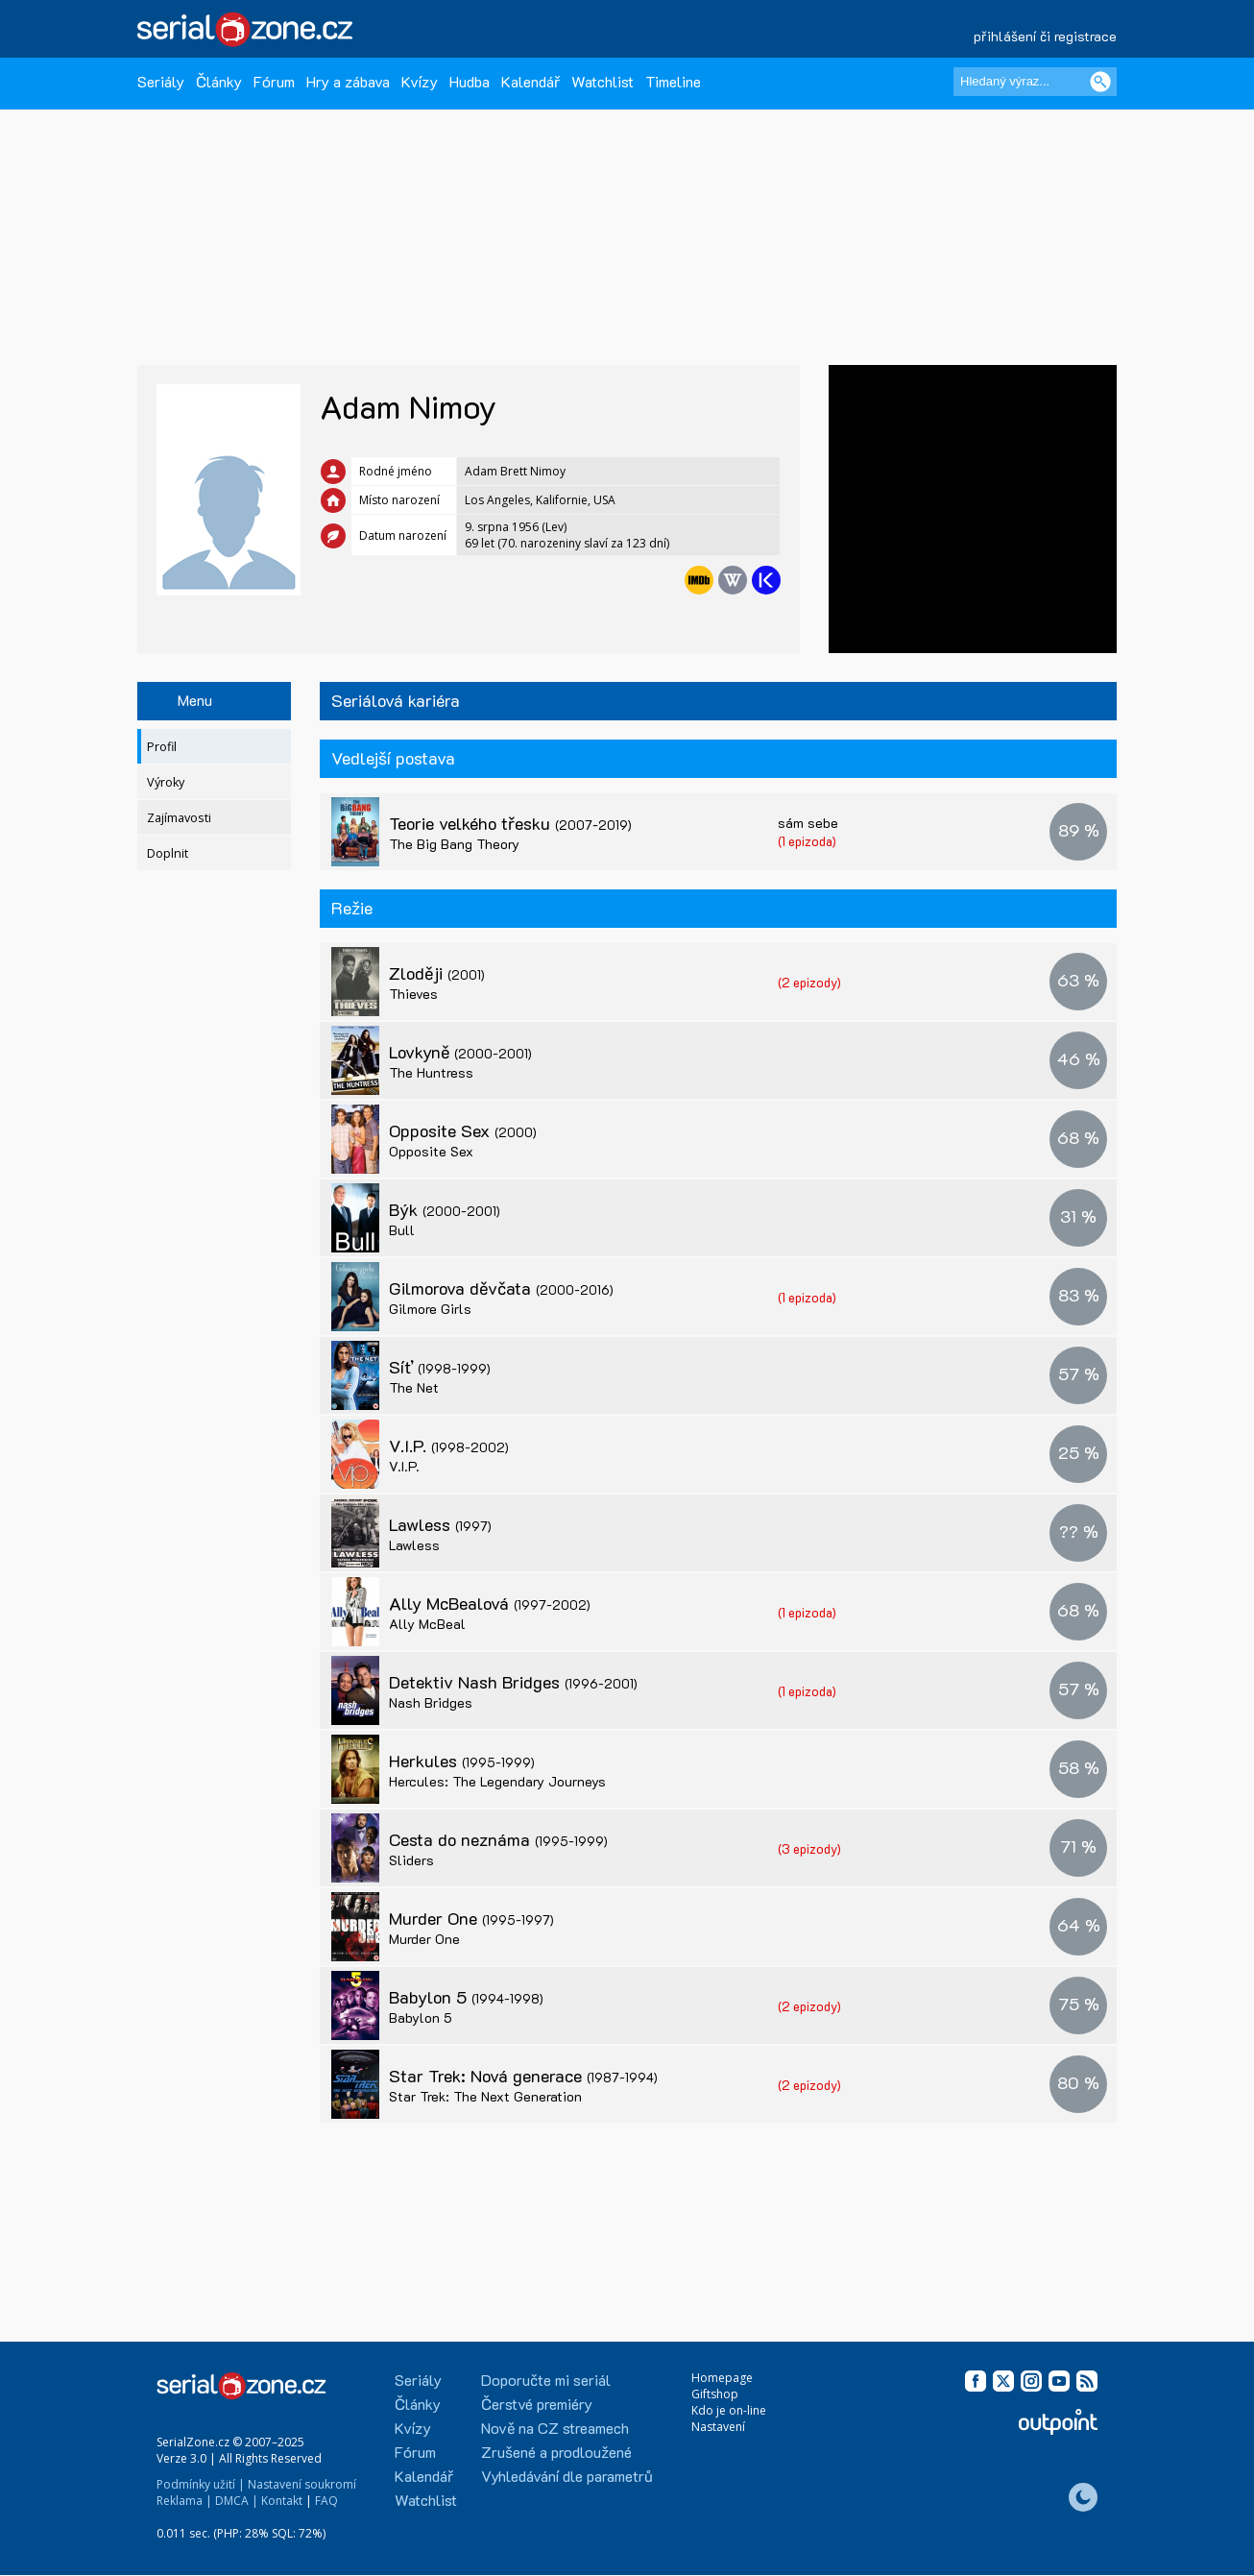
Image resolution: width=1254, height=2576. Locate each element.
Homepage (722, 2377)
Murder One (471, 1918)
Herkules (462, 1760)
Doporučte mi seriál (546, 2379)
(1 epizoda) (807, 841)
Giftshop (714, 2394)
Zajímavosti (179, 818)
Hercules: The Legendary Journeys (497, 1781)
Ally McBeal (427, 1624)
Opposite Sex (463, 1130)
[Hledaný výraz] (1035, 81)
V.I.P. (449, 1445)
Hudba (469, 81)
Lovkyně (460, 1051)
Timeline (673, 81)
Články (219, 81)
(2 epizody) (809, 982)
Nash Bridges (430, 1702)
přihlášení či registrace (1045, 36)
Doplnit (167, 853)
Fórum (274, 81)
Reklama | (184, 2500)
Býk (444, 1209)
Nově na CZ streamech (555, 2428)
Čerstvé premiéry (536, 2404)
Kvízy (419, 81)
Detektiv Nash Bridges (513, 1681)
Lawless (440, 1524)
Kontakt (281, 2500)
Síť (440, 1366)
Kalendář (530, 81)
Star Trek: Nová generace (523, 2075)
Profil (162, 747)
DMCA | (236, 2500)
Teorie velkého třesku (510, 823)
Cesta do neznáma (498, 1839)
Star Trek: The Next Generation (485, 2096)
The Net (414, 1387)
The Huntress (431, 1072)
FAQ (326, 2500)
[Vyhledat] (1100, 81)
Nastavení (718, 2426)
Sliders (411, 1860)
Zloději (437, 972)
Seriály (160, 81)
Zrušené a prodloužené (556, 2452)
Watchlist (602, 81)
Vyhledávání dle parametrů (567, 2476)
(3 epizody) (809, 1848)
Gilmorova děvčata (501, 1288)
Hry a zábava (348, 81)
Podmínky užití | (201, 2484)
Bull (402, 1230)
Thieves (413, 993)
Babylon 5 (466, 1996)
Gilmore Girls (430, 1309)
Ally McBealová (490, 1603)
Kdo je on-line (728, 2410)
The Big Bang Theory (454, 844)
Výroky (165, 782)
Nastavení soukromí (302, 2484)
